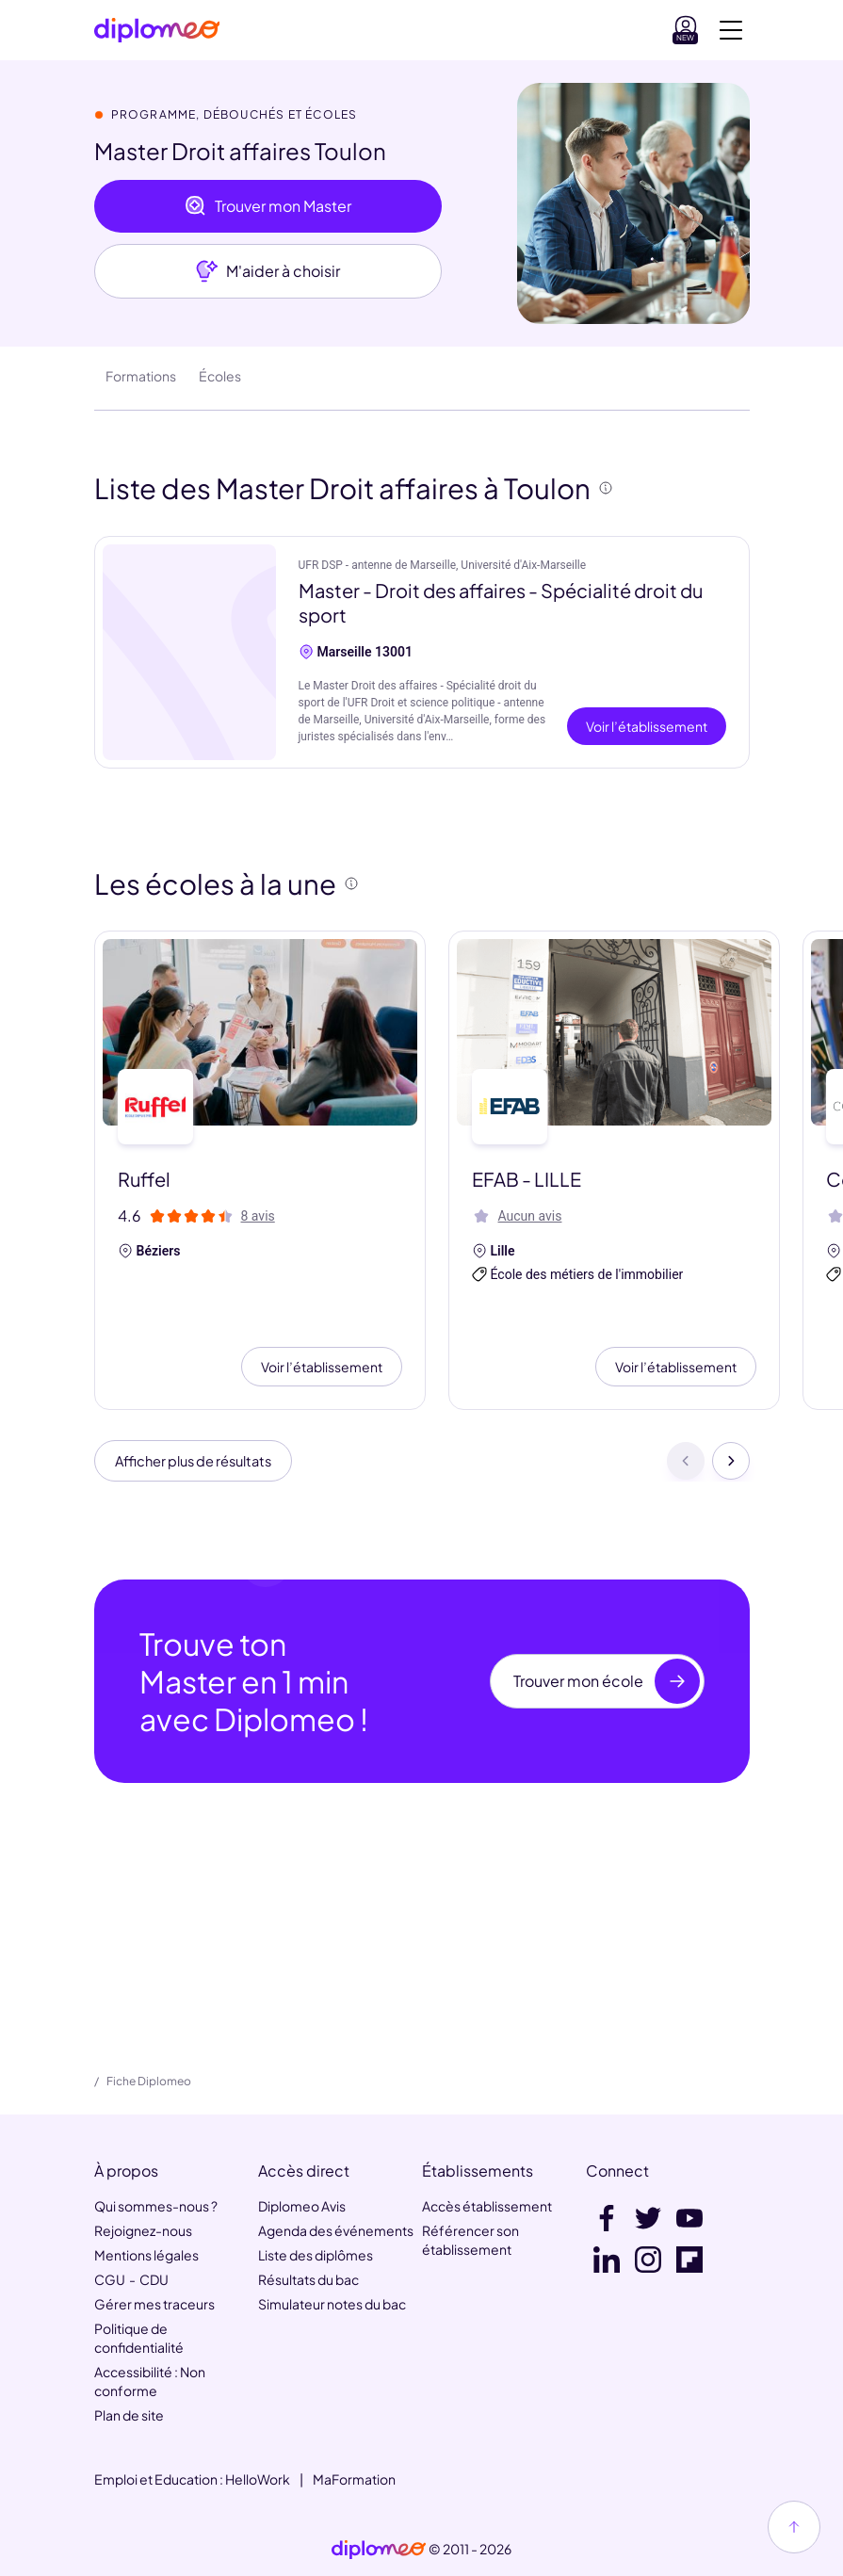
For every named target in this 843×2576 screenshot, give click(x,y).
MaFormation (354, 2479)
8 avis (258, 1215)
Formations (140, 375)
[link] (379, 2549)
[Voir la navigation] (731, 30)
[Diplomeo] (157, 30)
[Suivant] (731, 1463)
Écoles (220, 375)
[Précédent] (686, 1463)
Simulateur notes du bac (332, 2303)
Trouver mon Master (268, 206)
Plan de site (129, 2414)
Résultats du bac (308, 2279)
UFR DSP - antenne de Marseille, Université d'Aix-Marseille (443, 565)
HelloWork (257, 2479)
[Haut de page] (794, 2527)
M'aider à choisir (268, 271)
